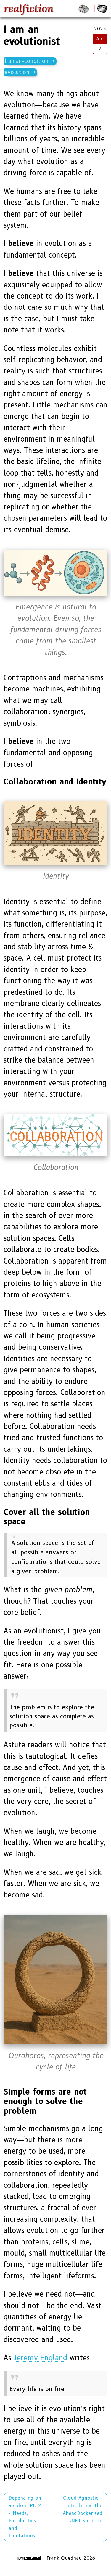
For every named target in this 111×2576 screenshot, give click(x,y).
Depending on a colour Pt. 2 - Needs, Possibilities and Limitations (25, 2517)
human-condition (27, 61)
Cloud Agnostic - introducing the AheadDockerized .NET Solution (82, 2509)
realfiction (29, 8)
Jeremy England (40, 2358)
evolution (17, 72)
